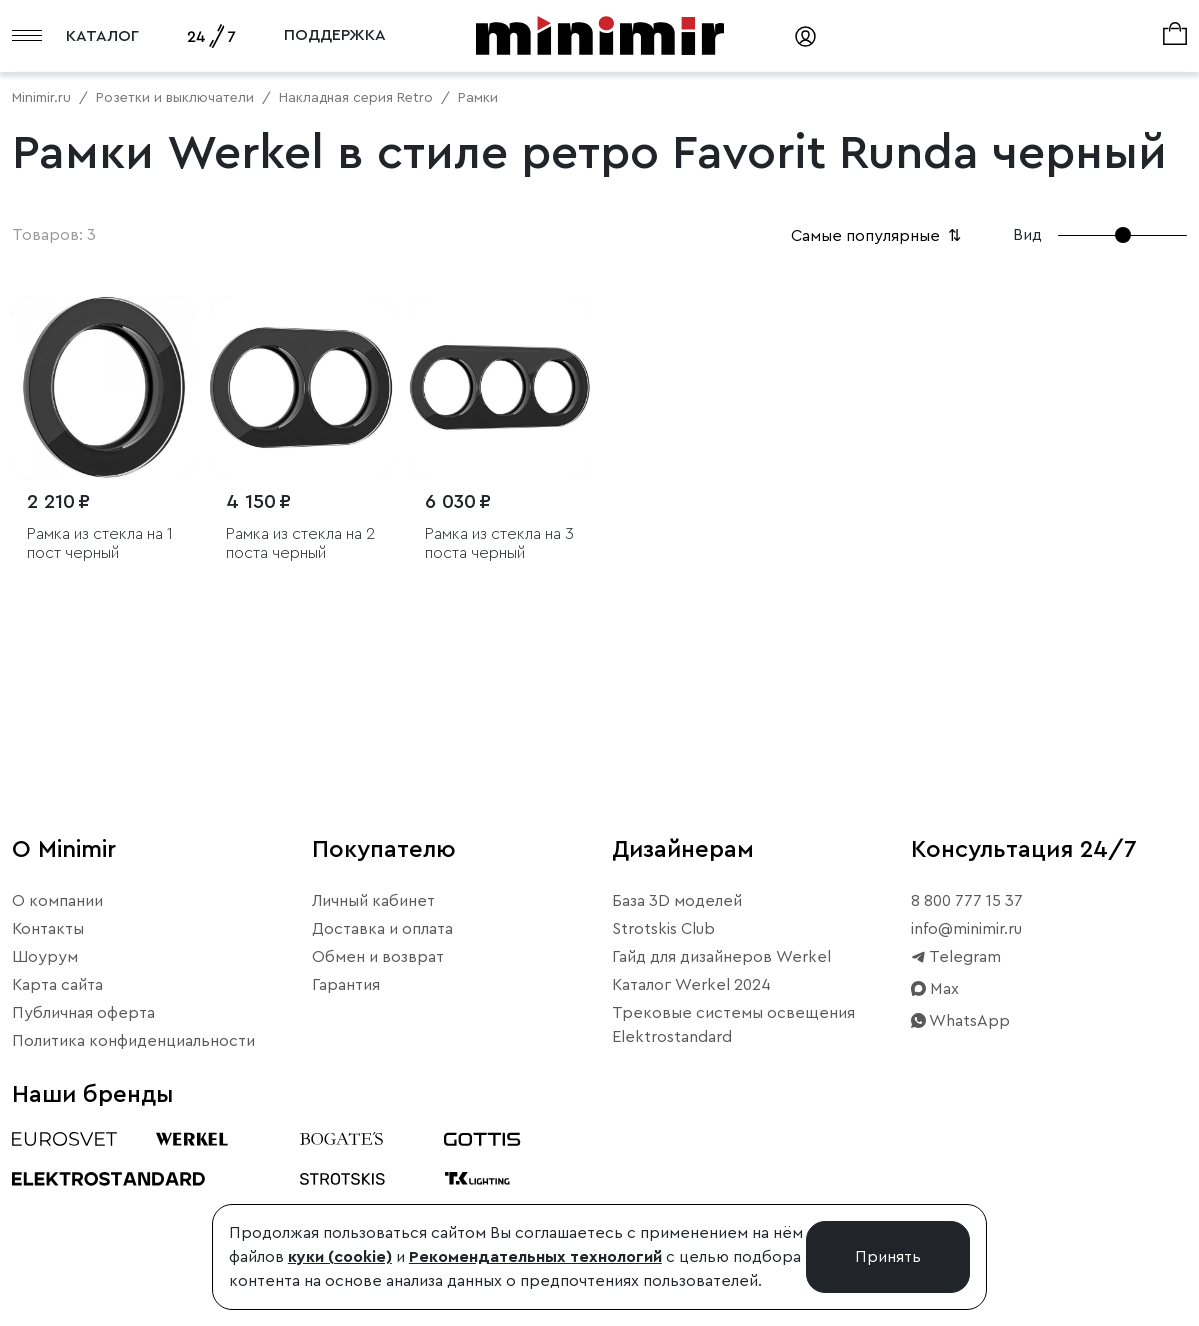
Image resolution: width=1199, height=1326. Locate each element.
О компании (57, 901)
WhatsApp (960, 1021)
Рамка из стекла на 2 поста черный (300, 543)
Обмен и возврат (378, 957)
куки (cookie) (340, 1257)
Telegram (956, 957)
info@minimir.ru (966, 929)
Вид (1027, 235)
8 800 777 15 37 (967, 901)
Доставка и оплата (382, 929)
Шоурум (45, 957)
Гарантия (346, 985)
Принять (888, 1257)
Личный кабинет (373, 901)
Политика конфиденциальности (133, 1041)
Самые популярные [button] (878, 236)
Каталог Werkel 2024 (691, 985)
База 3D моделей (677, 901)
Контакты (48, 929)
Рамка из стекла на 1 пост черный (100, 543)
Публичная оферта (83, 1013)
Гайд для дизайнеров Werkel (721, 957)
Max (935, 989)
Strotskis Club (663, 929)
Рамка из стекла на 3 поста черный (499, 543)
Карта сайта (57, 985)
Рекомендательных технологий (535, 1257)
